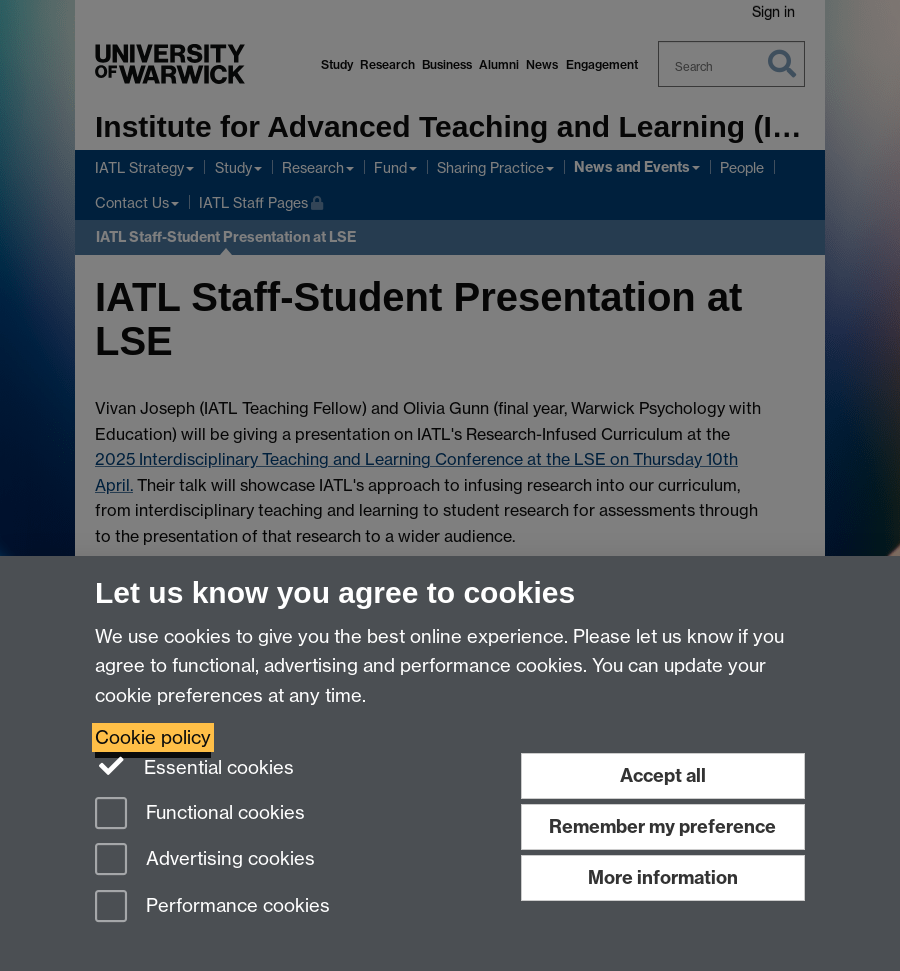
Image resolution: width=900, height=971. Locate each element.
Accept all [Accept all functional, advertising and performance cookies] (663, 775)
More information (663, 877)
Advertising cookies (205, 860)
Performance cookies (212, 907)
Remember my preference (662, 826)
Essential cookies (194, 766)
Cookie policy (153, 737)
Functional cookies (200, 814)
